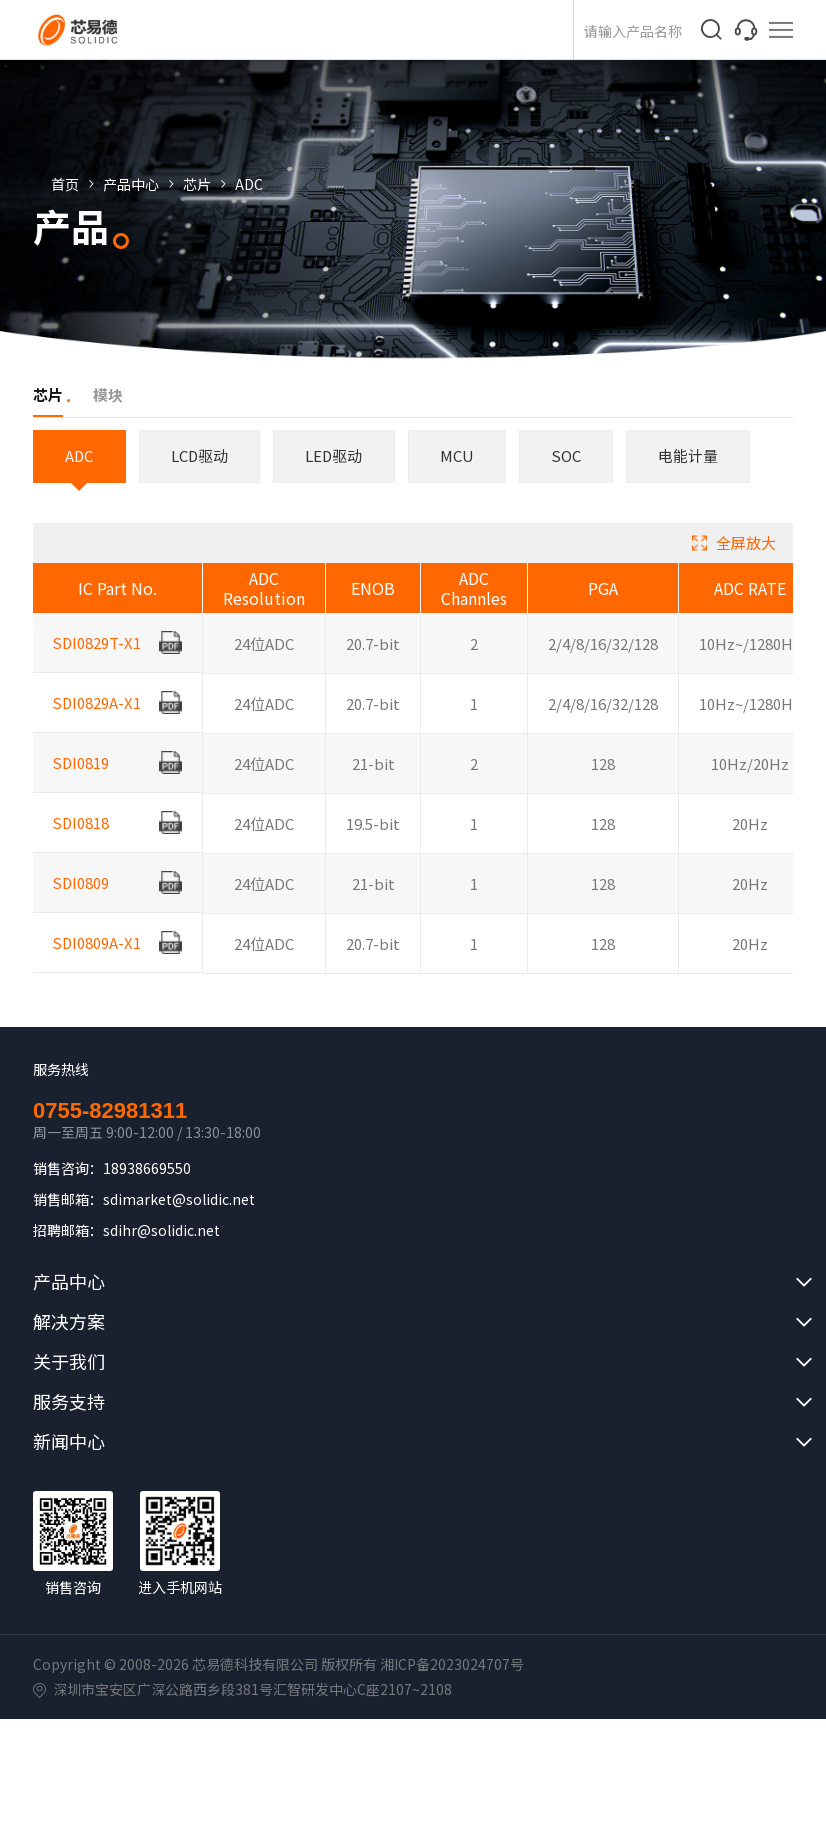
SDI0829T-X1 (98, 660)
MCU (465, 455)
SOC (576, 455)
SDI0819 (82, 780)
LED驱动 (340, 455)
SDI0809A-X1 (98, 960)
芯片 (215, 184)
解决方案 (69, 1322)
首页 (83, 184)
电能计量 (700, 455)
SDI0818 (82, 840)
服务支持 (69, 1402)
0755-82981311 (110, 1112)
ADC (267, 184)
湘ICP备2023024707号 (452, 1665)
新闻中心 (69, 1442)
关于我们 (69, 1362)
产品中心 (149, 184)
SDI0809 (82, 900)
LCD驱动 (203, 455)
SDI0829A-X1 (98, 720)
